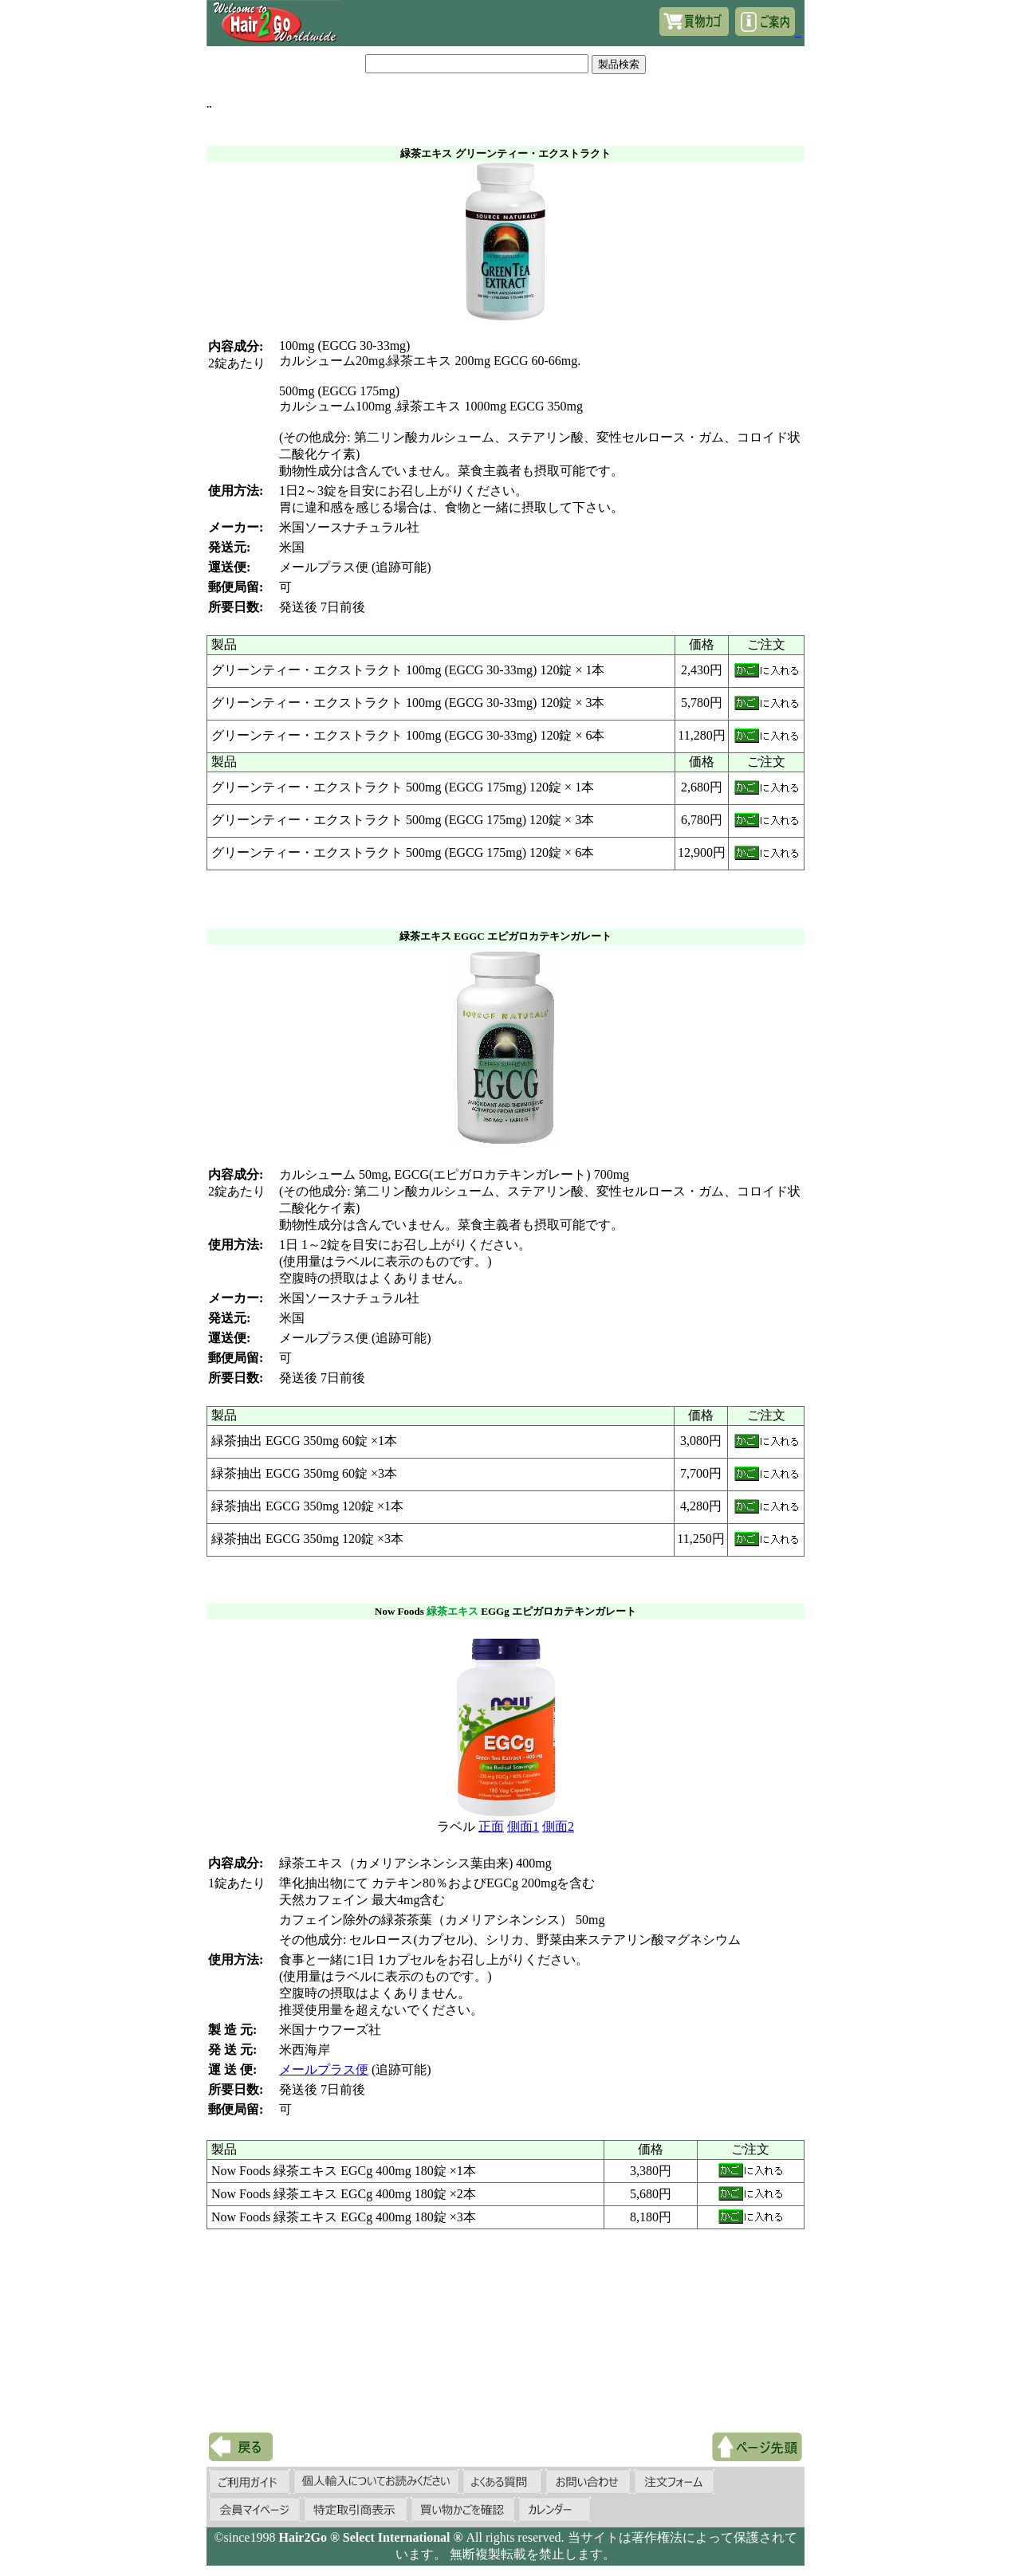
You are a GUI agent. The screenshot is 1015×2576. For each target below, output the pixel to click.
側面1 (523, 1826)
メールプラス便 (323, 2069)
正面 (491, 1826)
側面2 (558, 1826)
